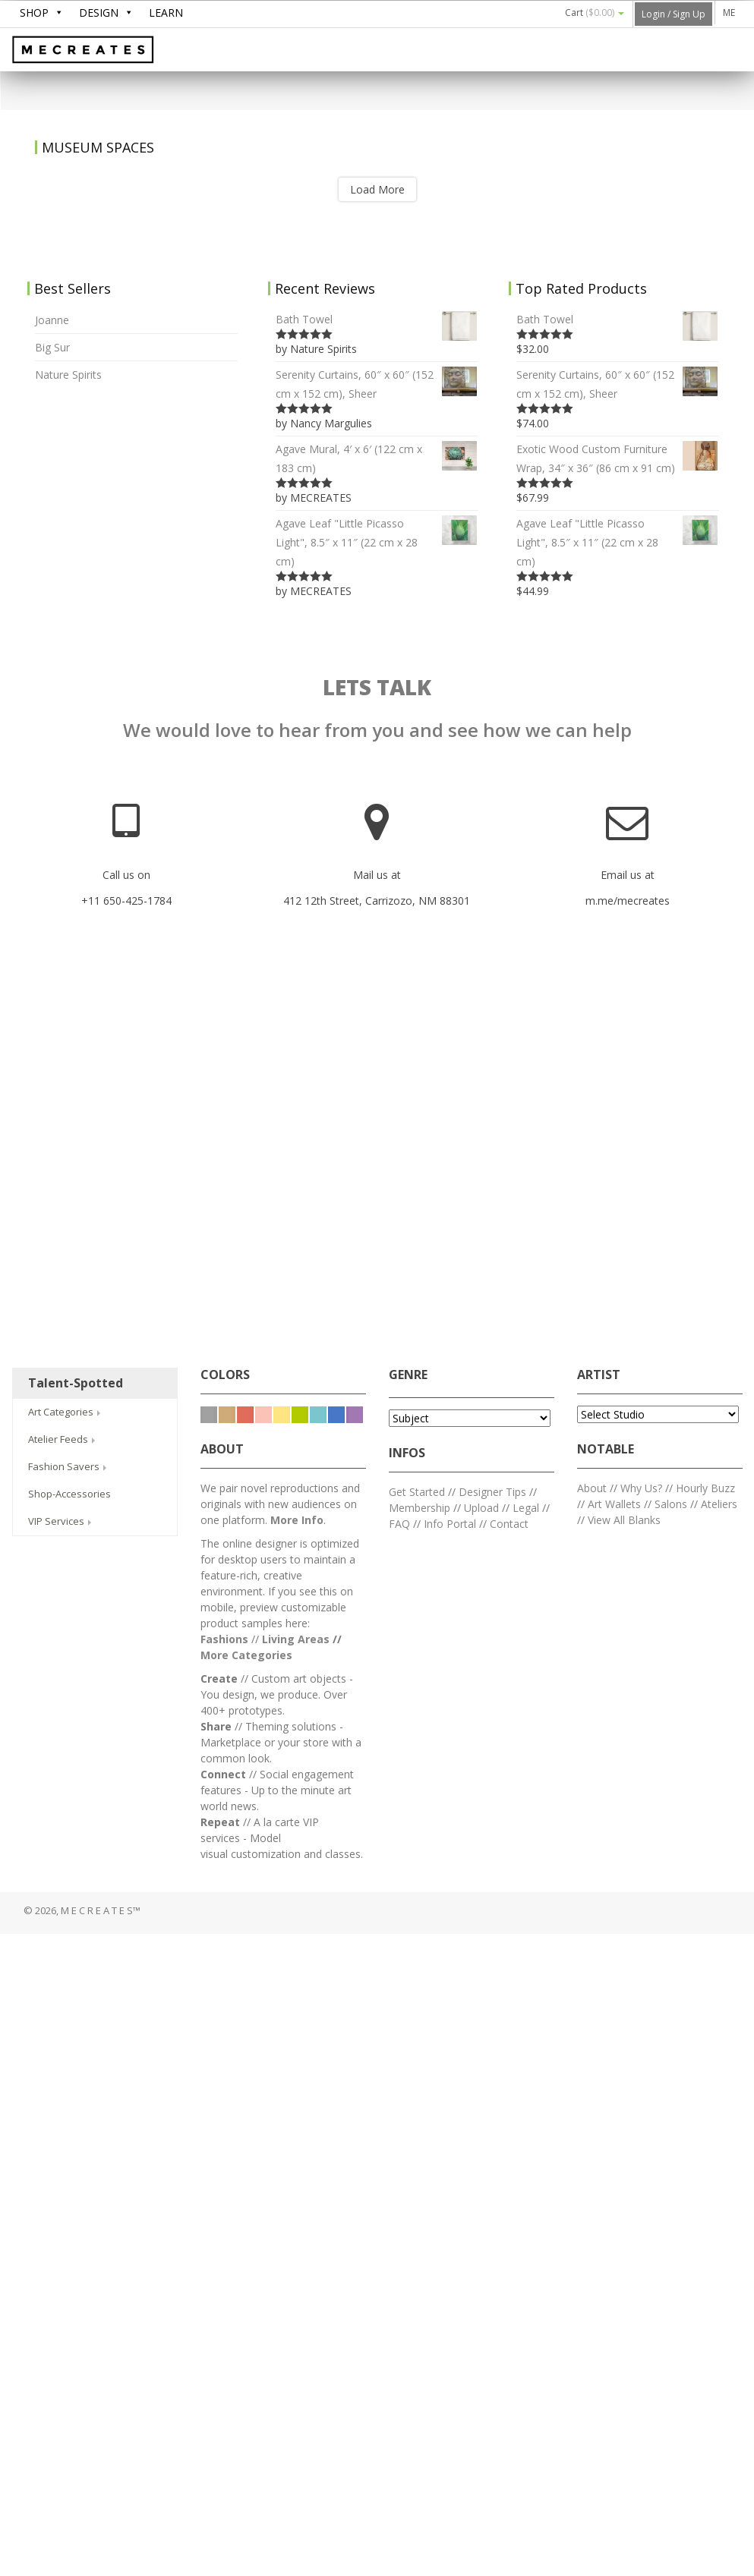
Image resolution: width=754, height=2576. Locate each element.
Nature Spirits (68, 374)
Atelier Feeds (63, 1439)
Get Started (417, 1492)
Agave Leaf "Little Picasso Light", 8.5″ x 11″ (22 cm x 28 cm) (377, 541)
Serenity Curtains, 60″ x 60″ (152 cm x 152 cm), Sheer (377, 383)
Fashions (224, 1639)
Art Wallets (616, 1504)
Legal (526, 1508)
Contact (509, 1523)
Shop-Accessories (69, 1494)
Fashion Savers (68, 1466)
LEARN (166, 12)
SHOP (34, 12)
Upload (481, 1508)
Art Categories (65, 1412)
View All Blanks (624, 1520)
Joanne (52, 320)
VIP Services (61, 1521)
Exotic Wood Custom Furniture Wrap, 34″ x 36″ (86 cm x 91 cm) (617, 457)
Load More (377, 189)
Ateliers (719, 1504)
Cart (594, 12)
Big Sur (52, 347)
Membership (419, 1508)
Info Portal (450, 1523)
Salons (671, 1504)
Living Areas (296, 1639)
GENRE (408, 1375)
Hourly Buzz (705, 1488)
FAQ (399, 1523)
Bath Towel (377, 319)
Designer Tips (492, 1492)
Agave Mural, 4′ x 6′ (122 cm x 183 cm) (377, 457)
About (592, 1488)
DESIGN (98, 12)
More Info (296, 1520)
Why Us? (641, 1488)
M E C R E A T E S (126, 51)
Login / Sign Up (673, 14)
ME (729, 12)
